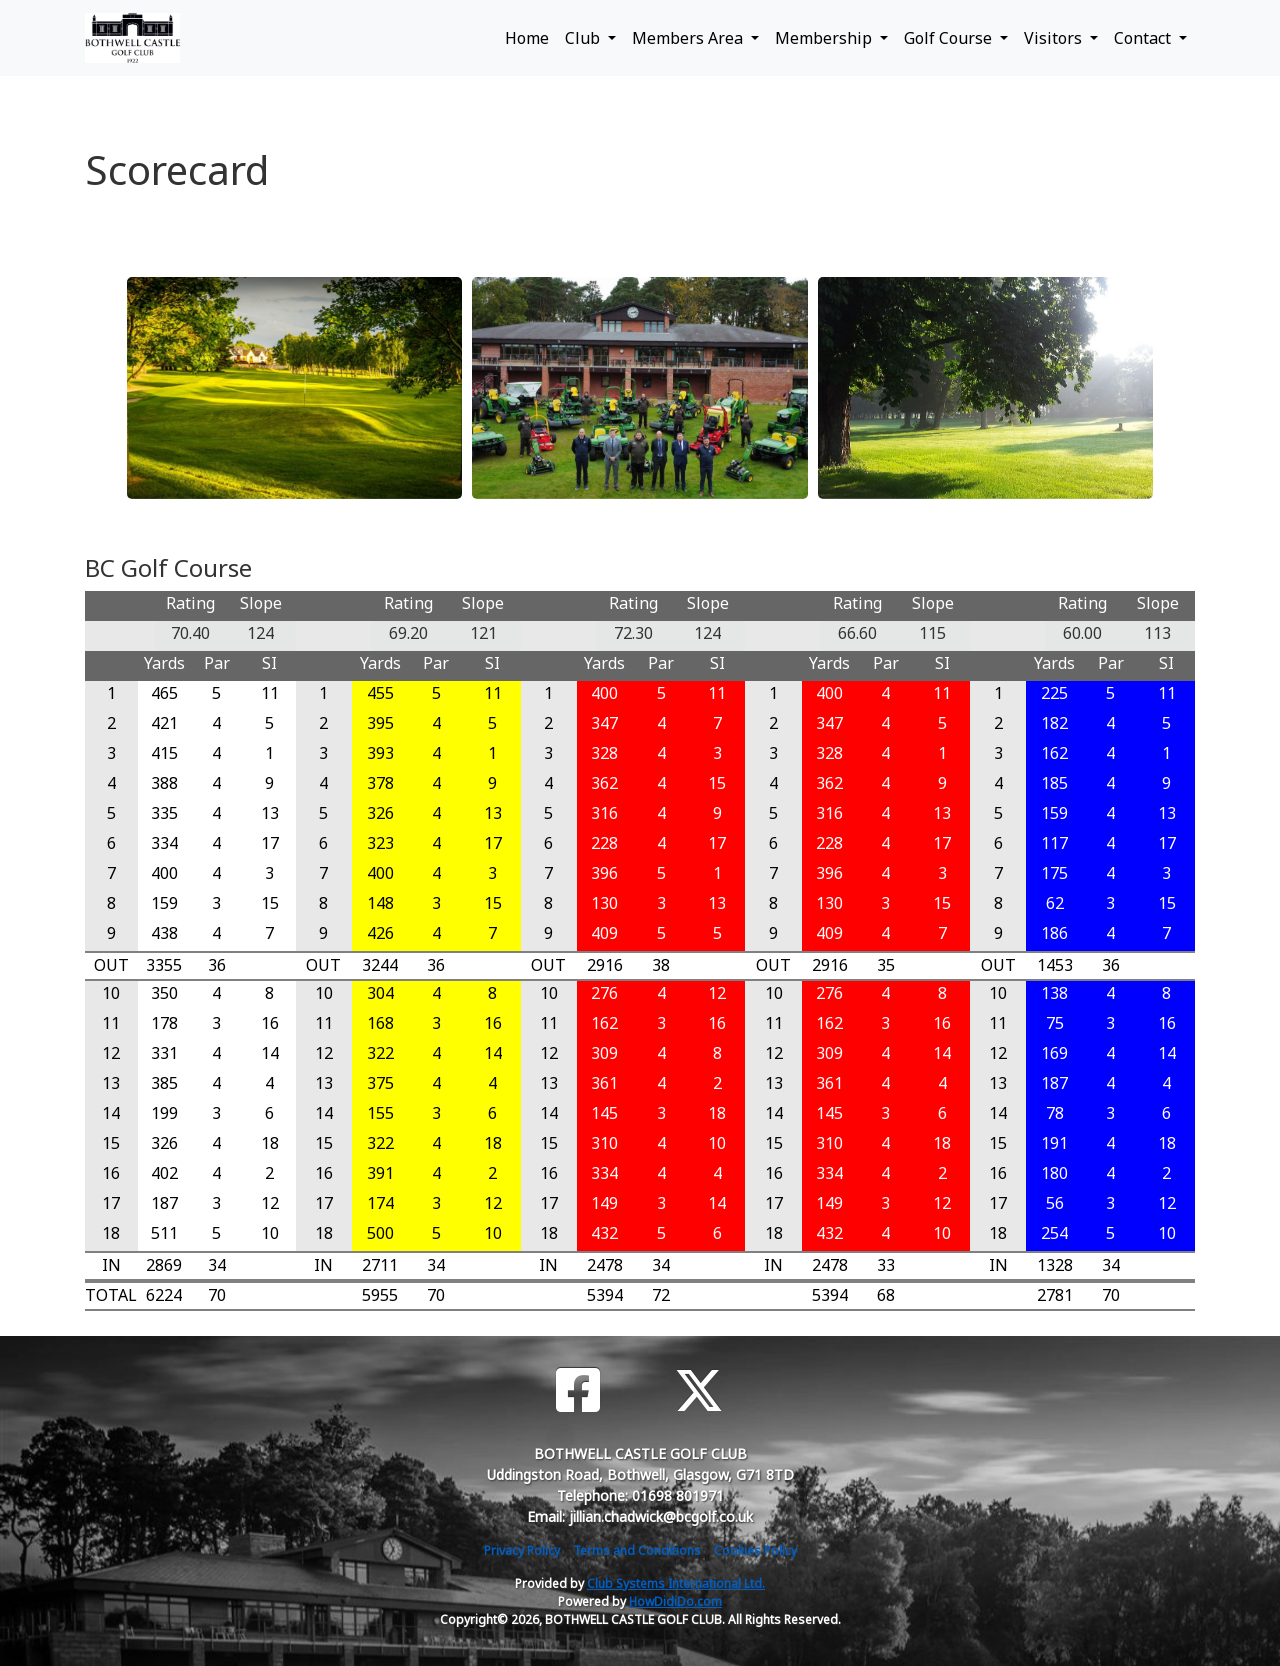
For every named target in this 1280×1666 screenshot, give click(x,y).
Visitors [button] (1055, 38)
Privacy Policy (522, 1550)
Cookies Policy (755, 1550)
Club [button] (584, 38)
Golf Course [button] (950, 38)
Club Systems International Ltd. (676, 1583)
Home (527, 38)
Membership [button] (825, 38)
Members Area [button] (689, 38)
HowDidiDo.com (675, 1601)
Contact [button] (1144, 38)
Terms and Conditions (637, 1550)
